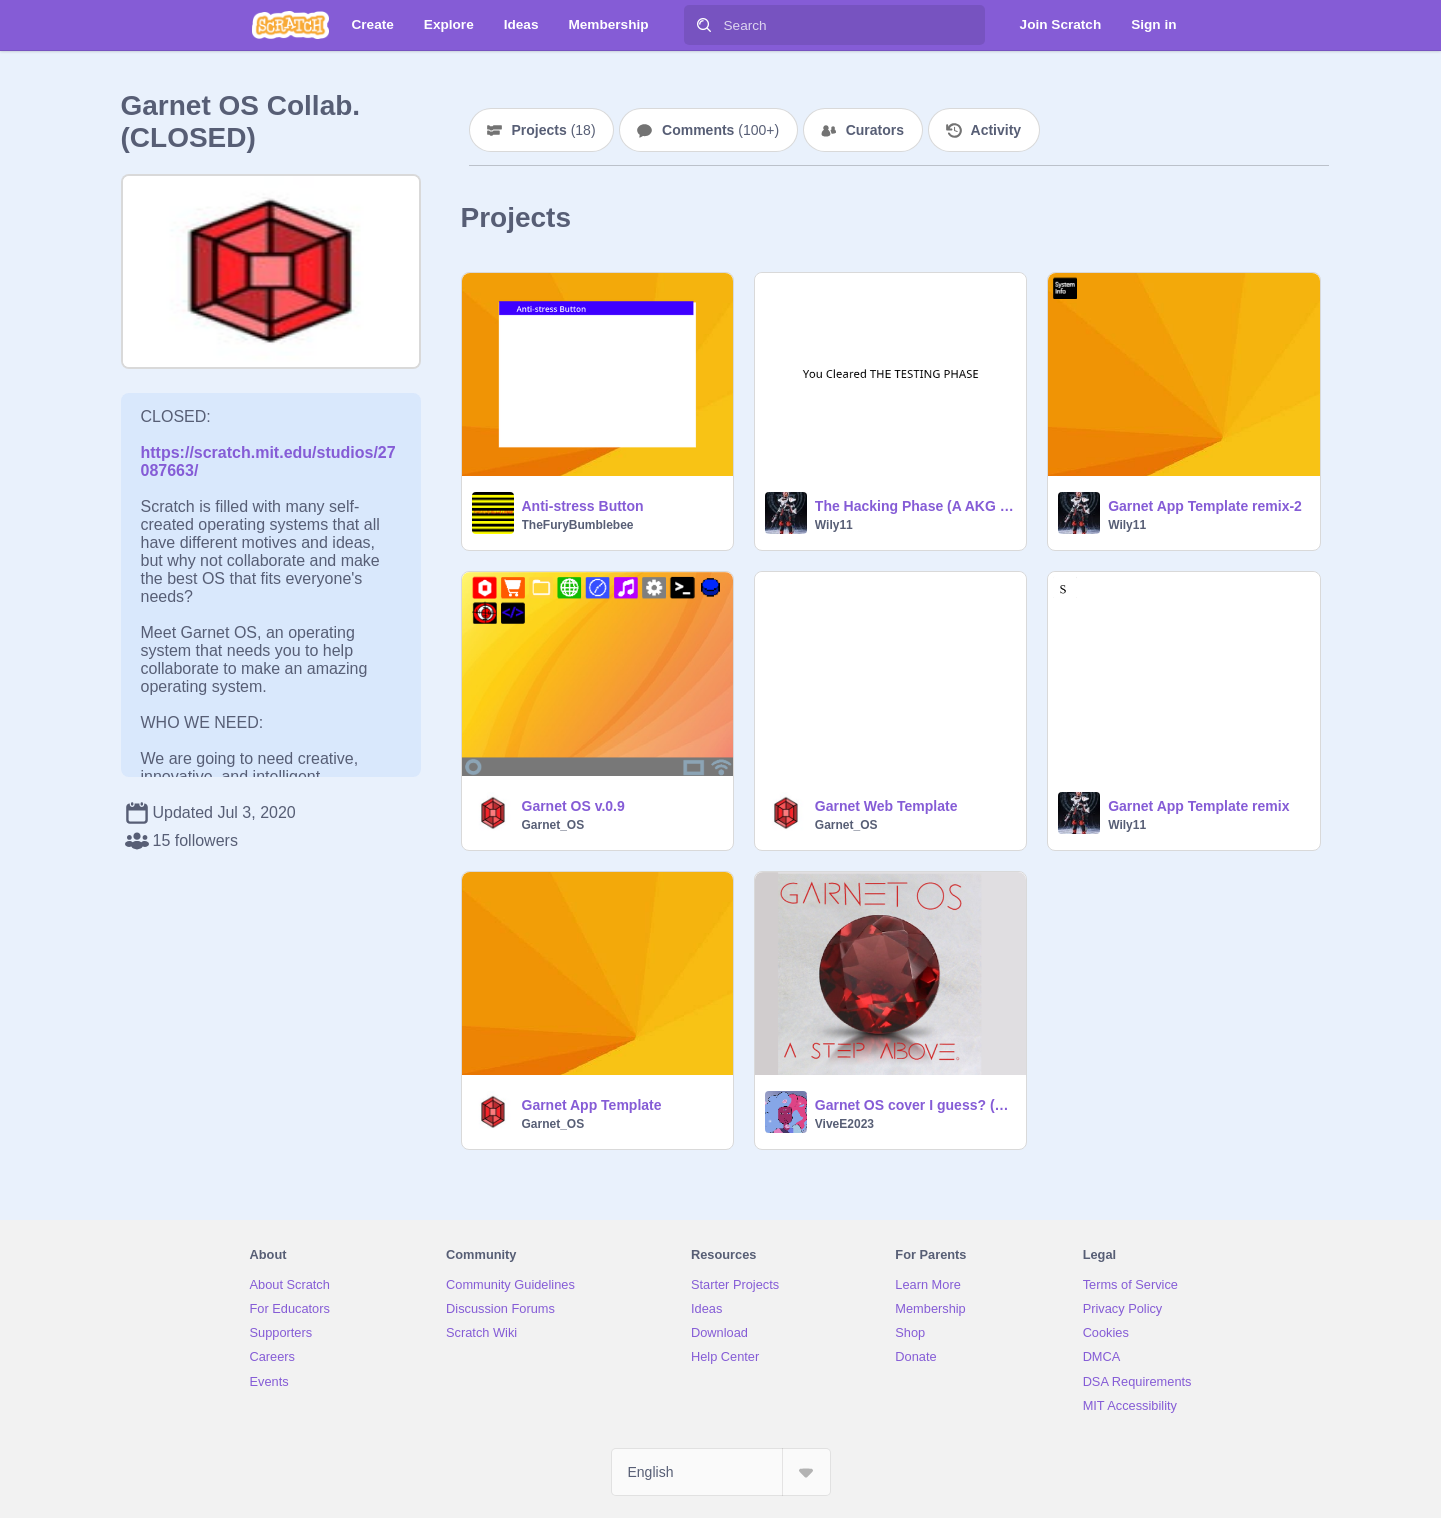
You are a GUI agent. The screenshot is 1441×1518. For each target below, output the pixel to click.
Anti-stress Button (583, 506)
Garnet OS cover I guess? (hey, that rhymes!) (914, 1105)
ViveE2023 (844, 1124)
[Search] (704, 25)
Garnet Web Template (886, 806)
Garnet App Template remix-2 (1205, 506)
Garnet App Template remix (1198, 806)
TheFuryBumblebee (578, 525)
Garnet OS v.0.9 (573, 806)
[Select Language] (721, 1472)
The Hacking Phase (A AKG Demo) (914, 506)
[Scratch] (290, 25)
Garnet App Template (592, 1105)
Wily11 (834, 525)
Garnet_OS (553, 825)
